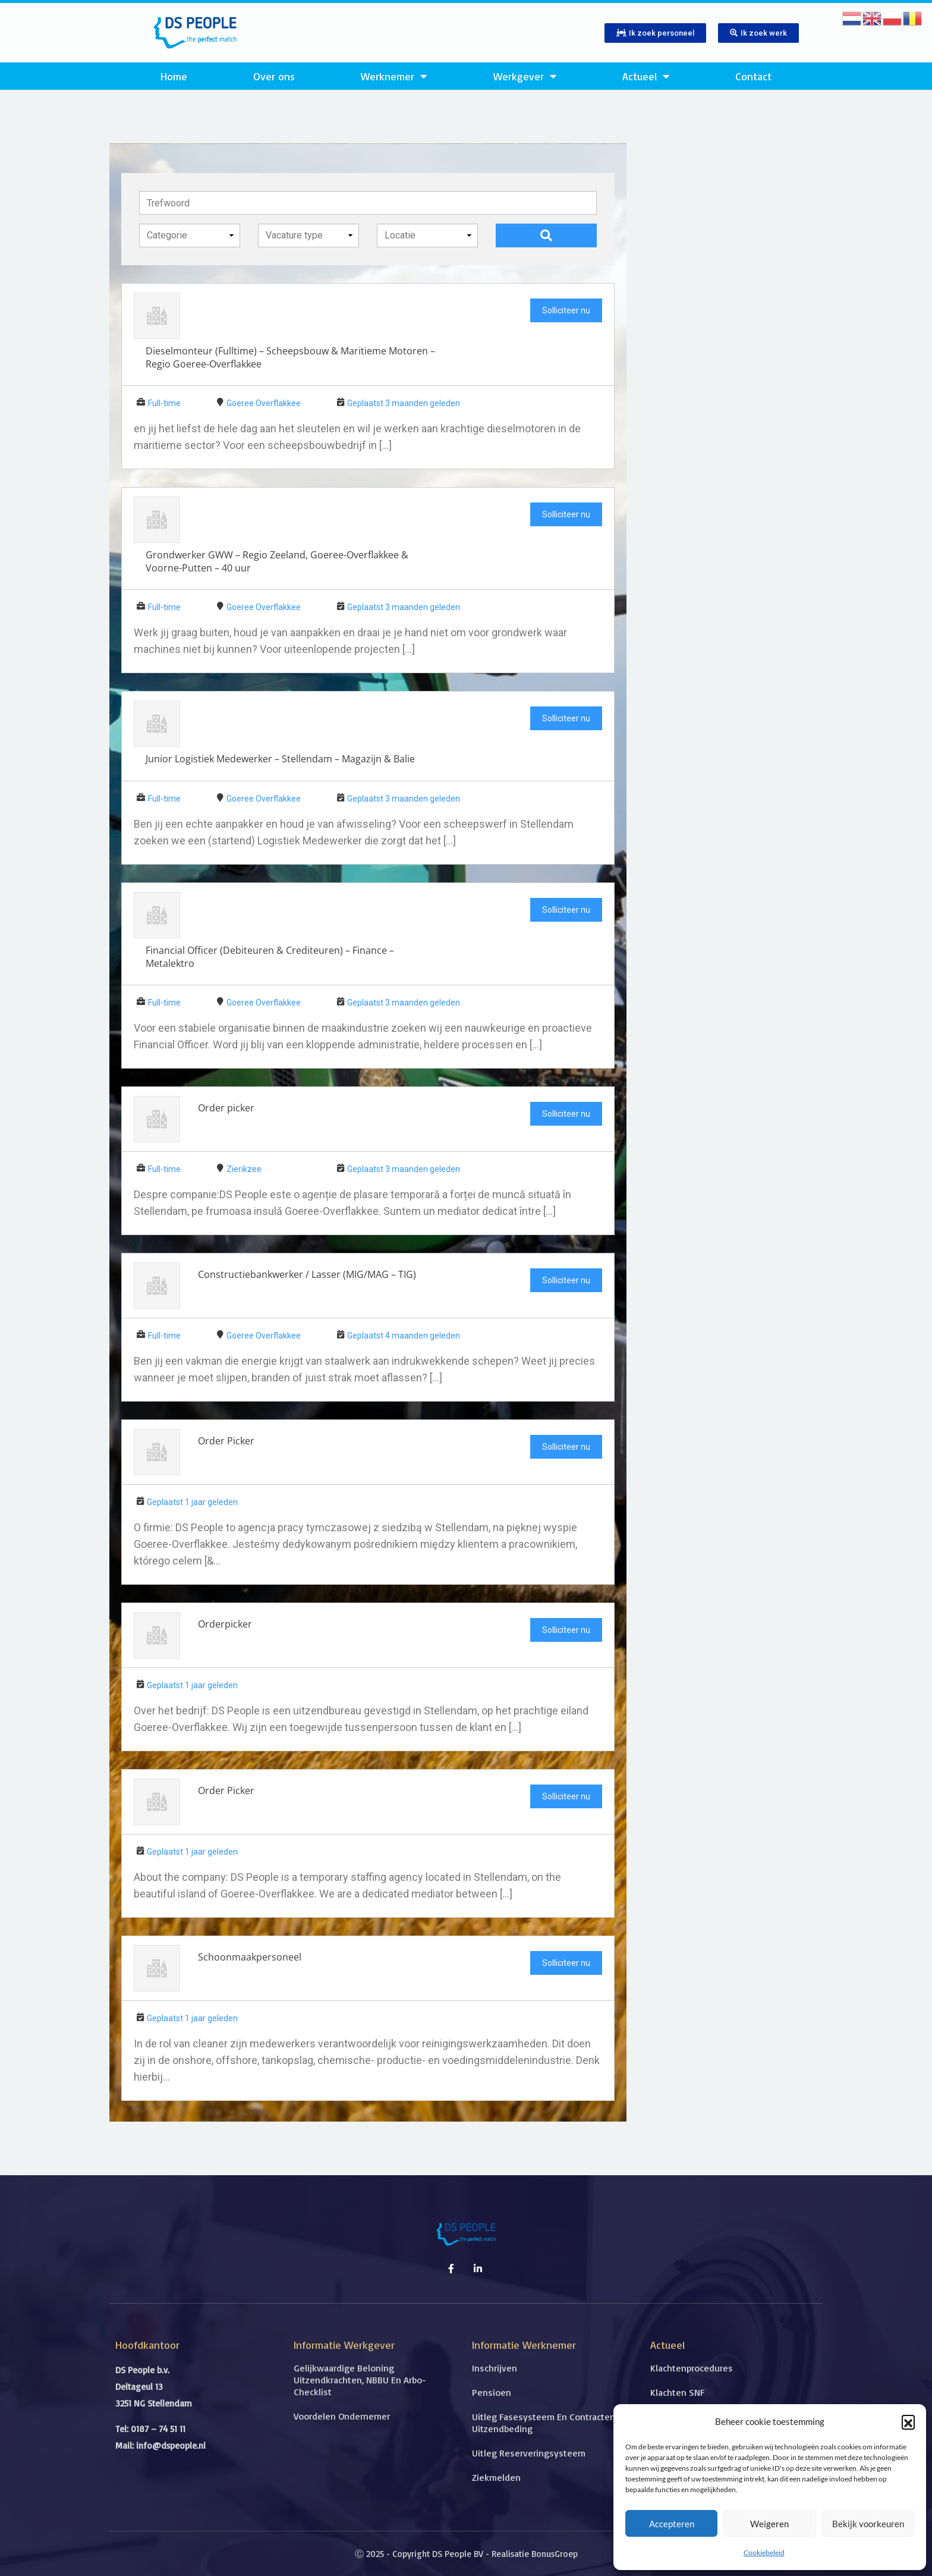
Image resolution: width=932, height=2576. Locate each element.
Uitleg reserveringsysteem (528, 2453)
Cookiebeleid (764, 2552)
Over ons (274, 76)
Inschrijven (494, 2368)
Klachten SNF (677, 2392)
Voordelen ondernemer (342, 2416)
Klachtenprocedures (691, 2368)
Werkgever (524, 76)
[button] (908, 2421)
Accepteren (671, 2523)
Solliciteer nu (566, 310)
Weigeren (769, 2523)
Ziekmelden (496, 2477)
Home (173, 76)
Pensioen (491, 2392)
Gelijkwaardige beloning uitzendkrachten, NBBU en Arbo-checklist (360, 2380)
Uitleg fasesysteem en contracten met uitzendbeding (553, 2422)
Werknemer (394, 76)
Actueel (645, 76)
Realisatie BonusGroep (535, 2553)
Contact (753, 76)
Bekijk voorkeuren (868, 2523)
